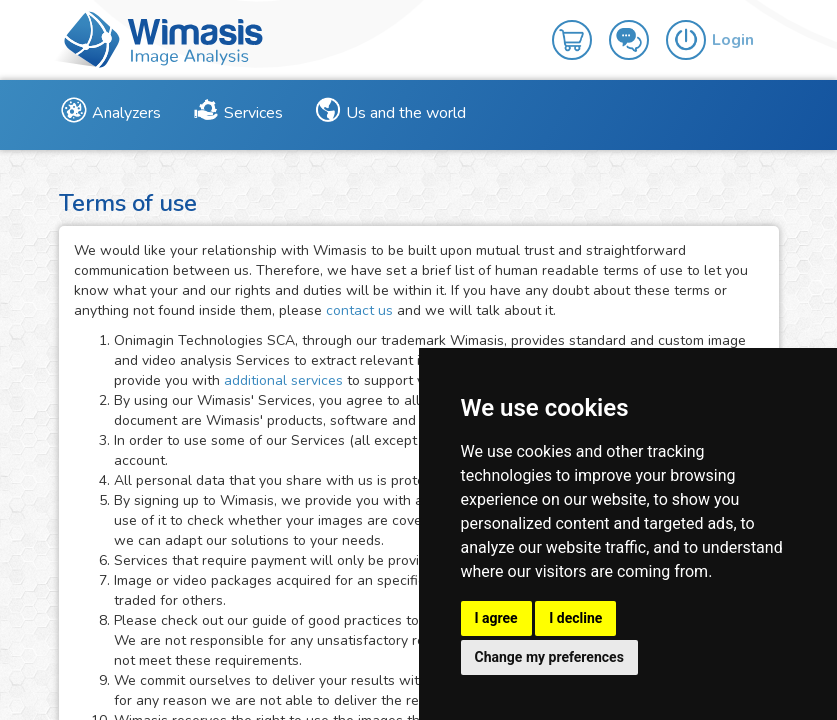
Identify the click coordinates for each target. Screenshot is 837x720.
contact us (359, 310)
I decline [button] (575, 618)
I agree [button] (496, 618)
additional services (285, 380)
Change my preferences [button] (549, 657)
